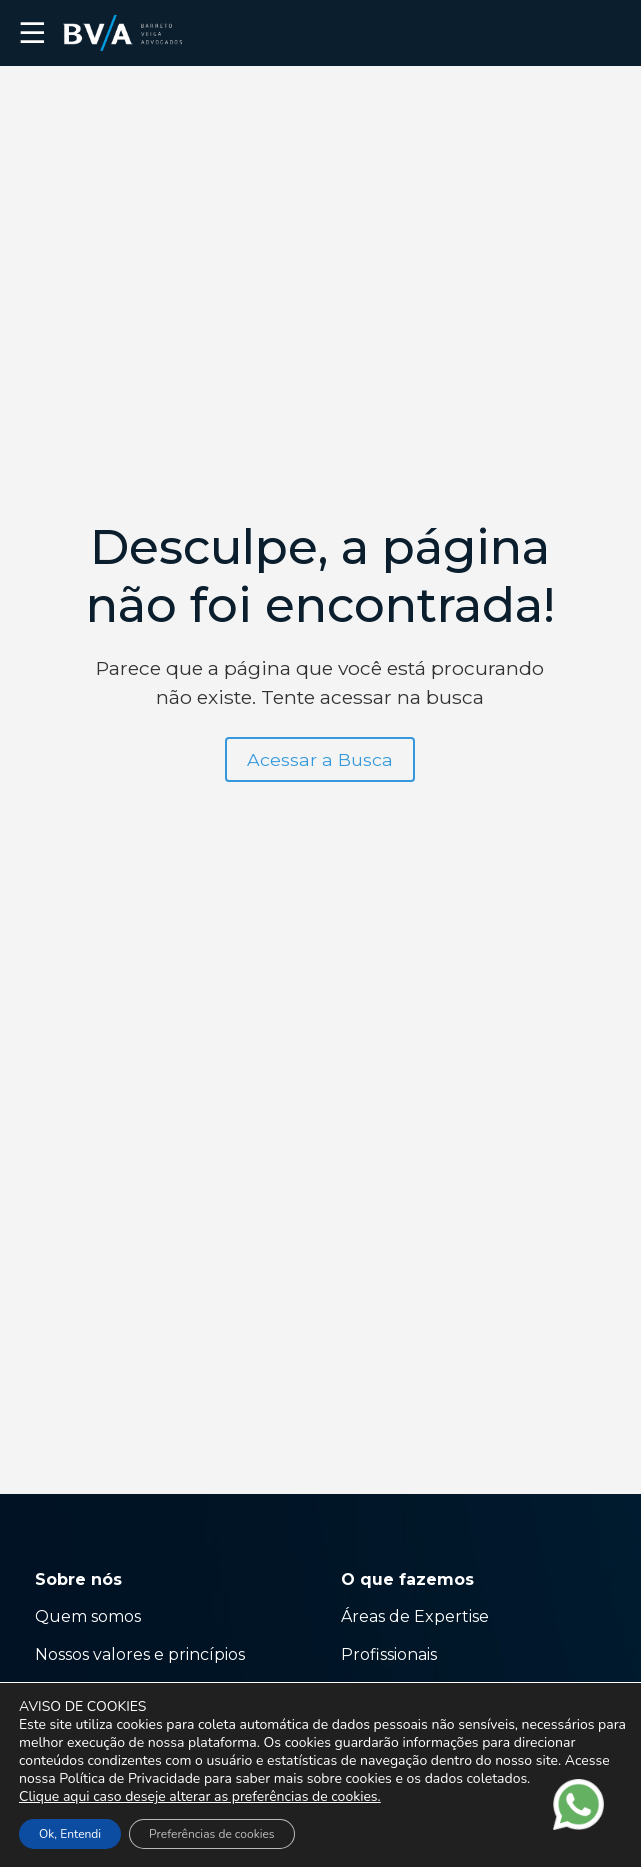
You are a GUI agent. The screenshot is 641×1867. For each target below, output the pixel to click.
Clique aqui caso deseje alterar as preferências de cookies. (200, 1797)
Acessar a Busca (320, 759)
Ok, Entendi (70, 1834)
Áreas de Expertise (415, 1616)
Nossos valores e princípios (140, 1654)
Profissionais (391, 1654)
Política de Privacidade (129, 1778)
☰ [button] (32, 33)
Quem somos (88, 1616)
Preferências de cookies (211, 1834)
